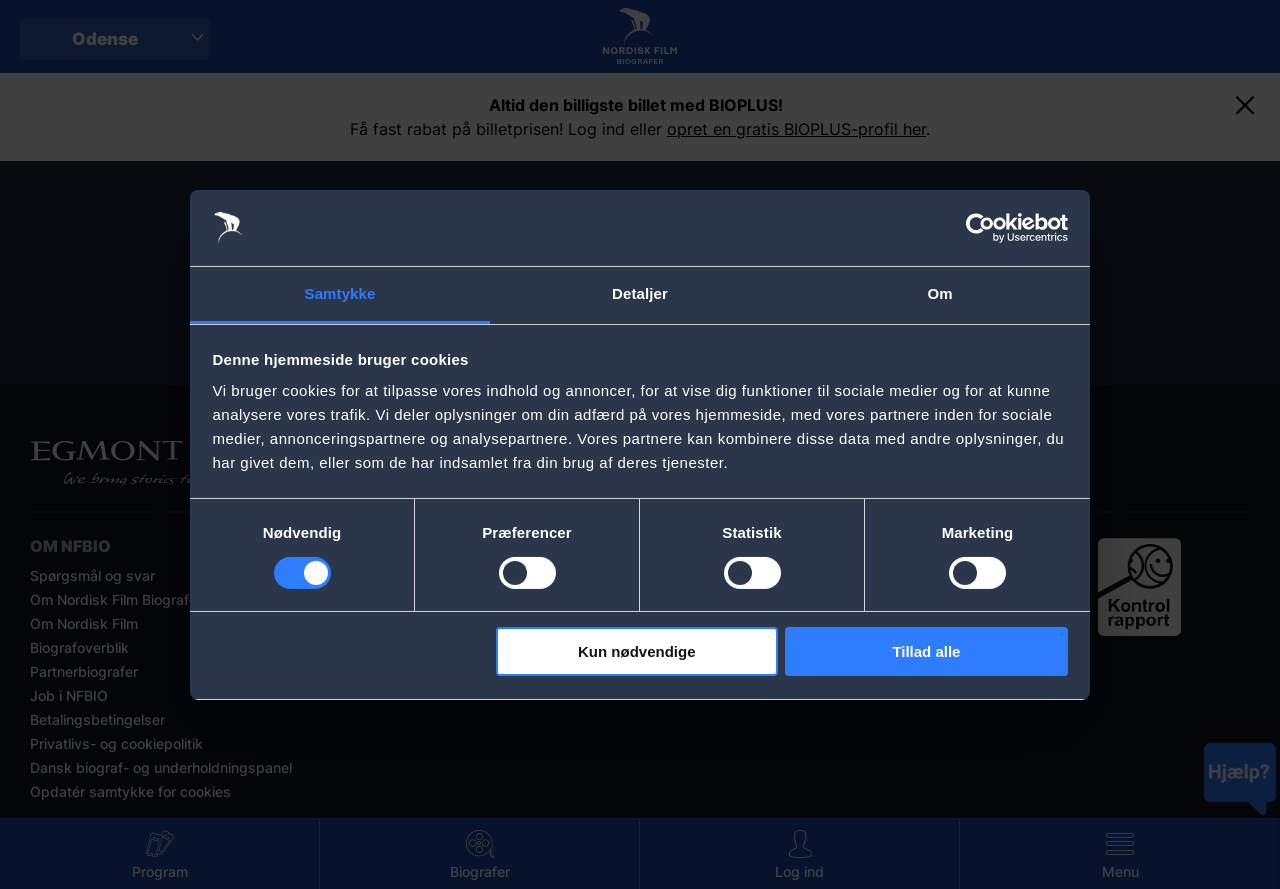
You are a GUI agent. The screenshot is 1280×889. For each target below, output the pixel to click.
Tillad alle (926, 651)
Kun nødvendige (637, 651)
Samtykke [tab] (340, 293)
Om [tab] (939, 293)
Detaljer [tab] (640, 293)
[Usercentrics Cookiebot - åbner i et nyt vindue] (980, 228)
